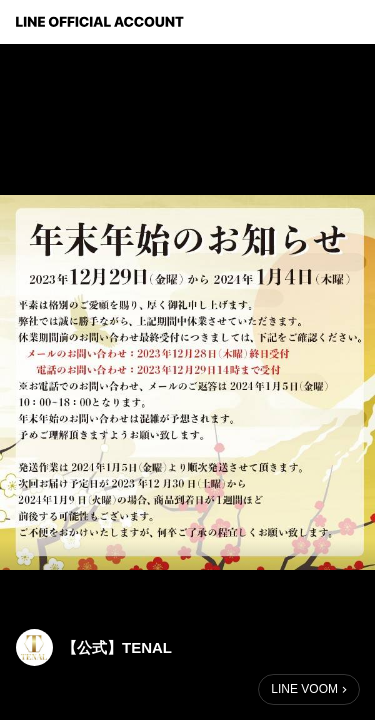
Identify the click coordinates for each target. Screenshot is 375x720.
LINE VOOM (304, 689)
